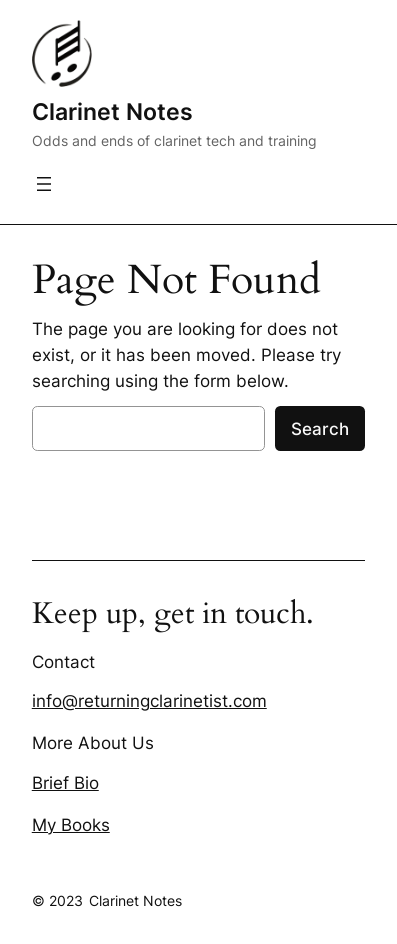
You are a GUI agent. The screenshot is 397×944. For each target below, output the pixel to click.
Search (320, 429)
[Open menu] (44, 184)
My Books (71, 825)
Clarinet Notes (112, 112)
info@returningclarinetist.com (149, 701)
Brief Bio (65, 783)
